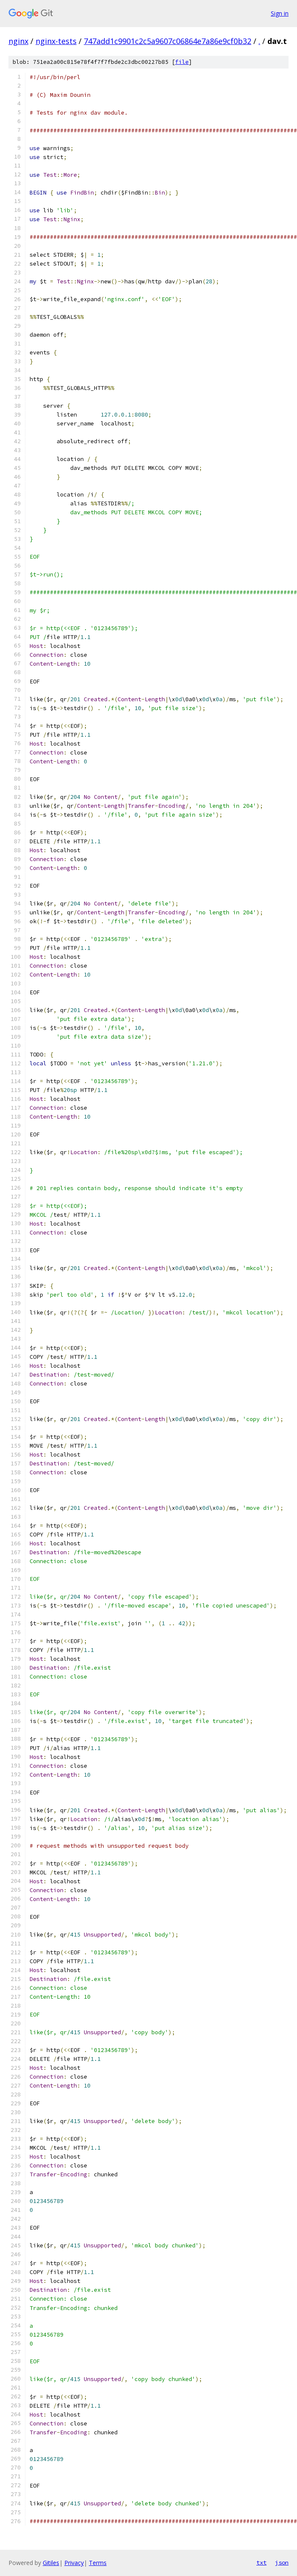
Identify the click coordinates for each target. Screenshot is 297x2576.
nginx (18, 41)
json (282, 2562)
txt (261, 2562)
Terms (98, 2563)
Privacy (74, 2563)
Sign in (280, 13)
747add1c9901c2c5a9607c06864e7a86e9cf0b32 (167, 41)
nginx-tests (56, 41)
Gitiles (51, 2563)
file (182, 62)
